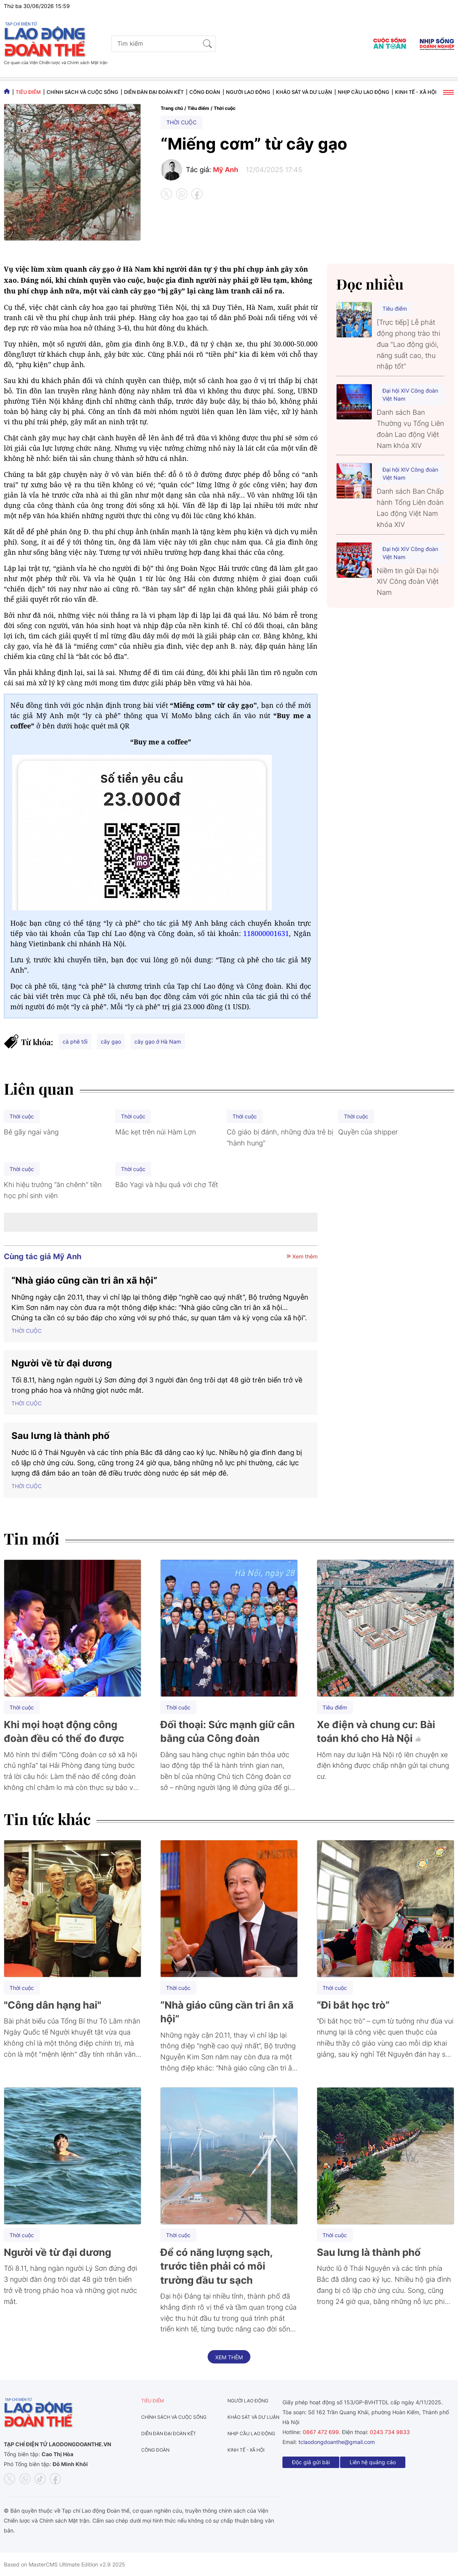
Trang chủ (172, 108)
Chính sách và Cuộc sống (82, 92)
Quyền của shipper (368, 1132)
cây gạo (111, 1041)
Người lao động (248, 92)
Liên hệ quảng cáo (373, 2462)
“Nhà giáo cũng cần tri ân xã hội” (84, 1280)
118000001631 (266, 933)
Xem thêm (302, 1256)
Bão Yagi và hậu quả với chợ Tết (166, 1185)
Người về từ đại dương (61, 1363)
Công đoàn (204, 92)
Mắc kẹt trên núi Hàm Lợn (155, 1132)
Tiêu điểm (28, 92)
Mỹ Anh (225, 170)
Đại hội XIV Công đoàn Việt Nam (410, 394)
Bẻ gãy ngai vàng (31, 1132)
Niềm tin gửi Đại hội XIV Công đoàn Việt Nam (408, 582)
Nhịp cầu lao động (363, 92)
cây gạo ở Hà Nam (157, 1041)
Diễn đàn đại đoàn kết (154, 92)
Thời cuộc (224, 108)
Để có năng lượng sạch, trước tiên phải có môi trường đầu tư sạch (216, 2266)
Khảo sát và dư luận (304, 92)
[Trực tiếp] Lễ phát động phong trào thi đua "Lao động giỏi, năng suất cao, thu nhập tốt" (408, 344)
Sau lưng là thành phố (60, 1435)
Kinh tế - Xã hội (416, 92)
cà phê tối (75, 1041)
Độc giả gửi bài (311, 2462)
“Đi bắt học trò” (353, 2005)
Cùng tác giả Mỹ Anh (42, 1256)
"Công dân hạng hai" (52, 2005)
